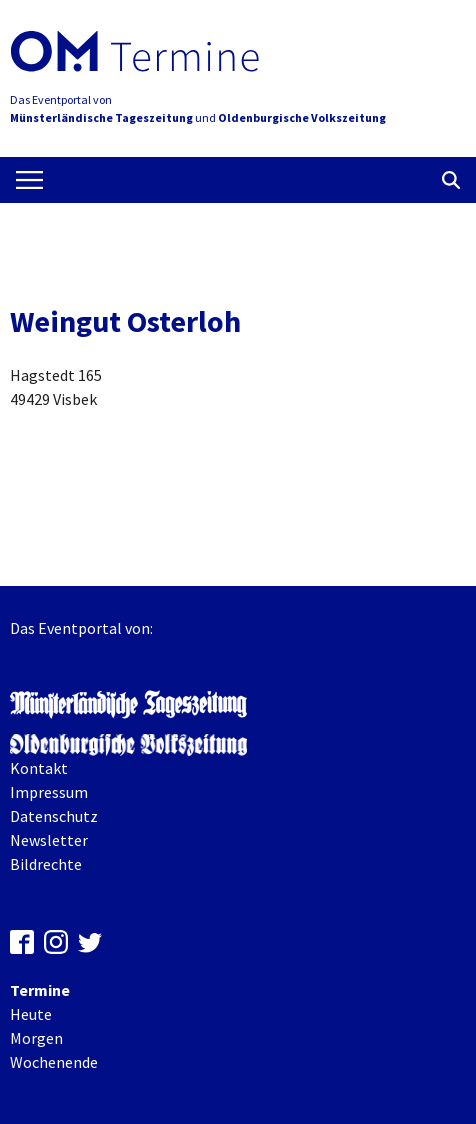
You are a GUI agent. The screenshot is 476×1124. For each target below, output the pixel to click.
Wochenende (54, 1062)
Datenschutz (54, 816)
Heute (31, 1014)
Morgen (36, 1038)
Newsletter (49, 840)
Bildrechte (46, 864)
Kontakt (39, 768)
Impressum (49, 792)
